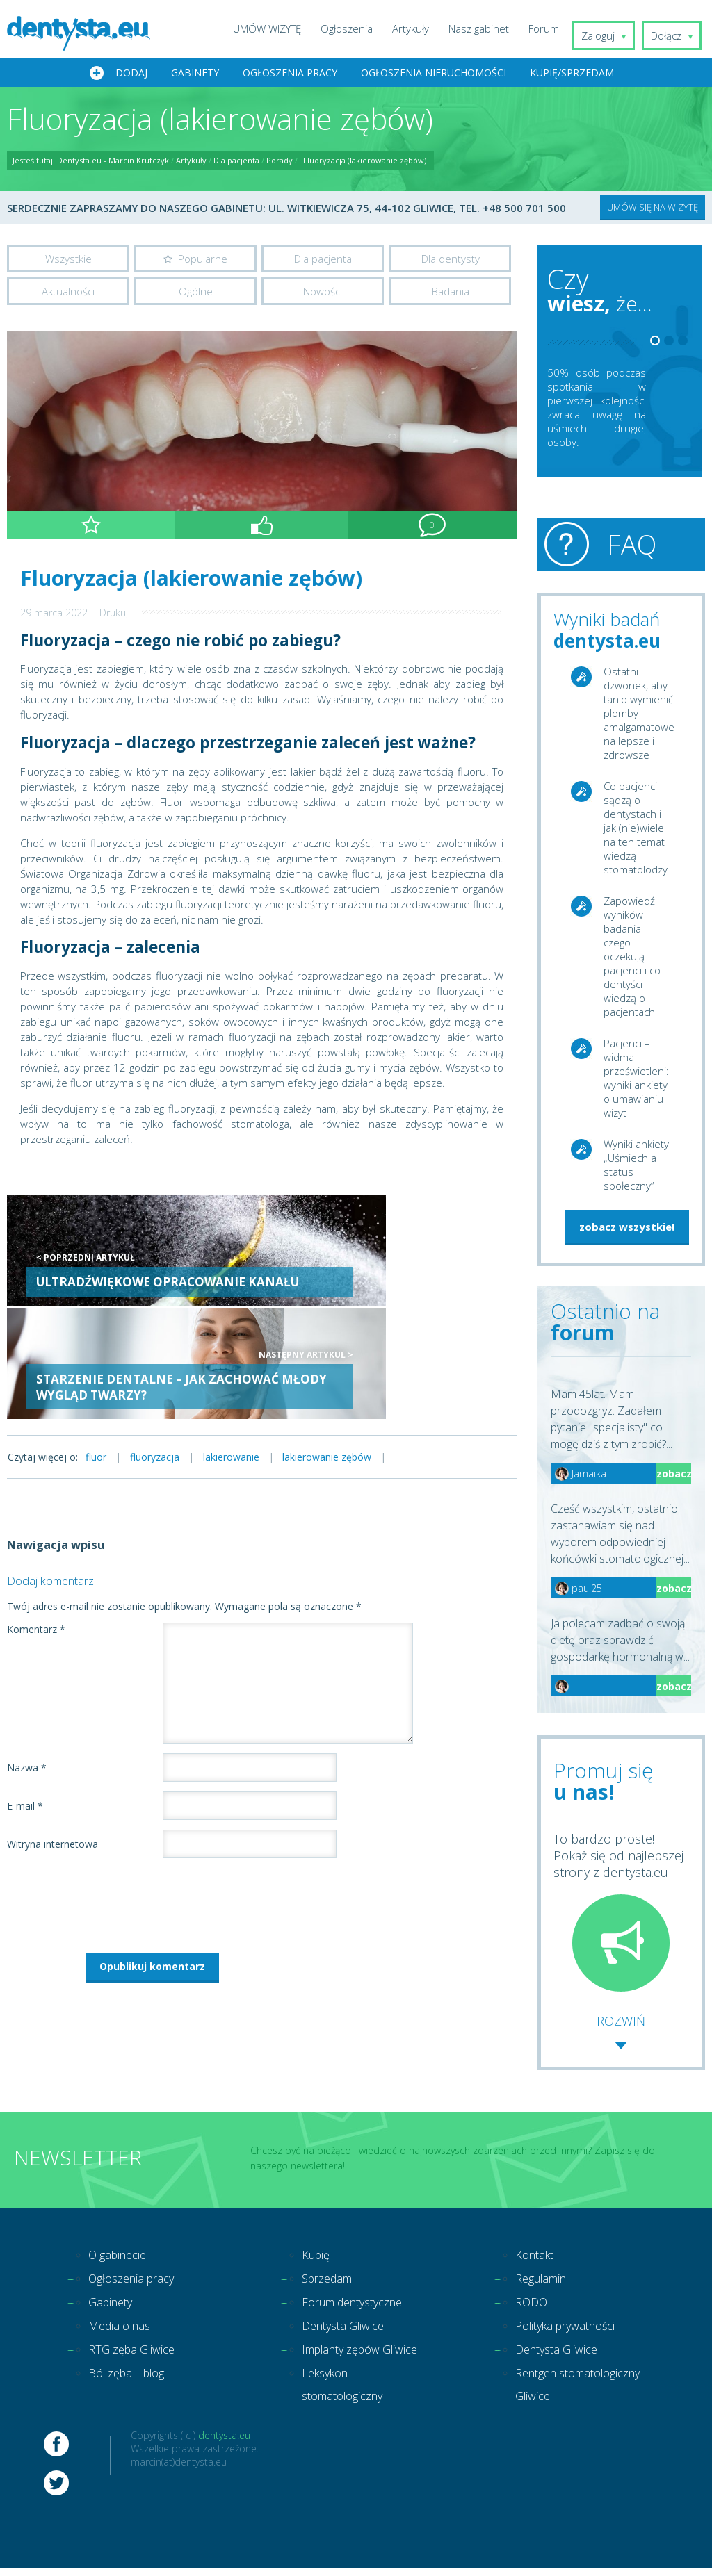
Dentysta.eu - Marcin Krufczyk (113, 161)
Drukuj (113, 617)
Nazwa (27, 1658)
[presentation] (112, 1793)
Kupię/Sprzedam (572, 74)
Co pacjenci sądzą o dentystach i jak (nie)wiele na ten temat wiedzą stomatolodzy (636, 829)
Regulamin (544, 2282)
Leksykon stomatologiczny (348, 2419)
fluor (100, 1347)
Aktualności (68, 295)
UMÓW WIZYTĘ (277, 28)
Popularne (202, 260)
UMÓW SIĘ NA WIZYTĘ (652, 208)
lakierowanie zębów (356, 1347)
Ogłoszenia (357, 28)
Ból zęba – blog (132, 2382)
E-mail (25, 1696)
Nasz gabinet (489, 28)
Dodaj (131, 74)
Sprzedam (330, 2282)
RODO (533, 2307)
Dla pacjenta (236, 161)
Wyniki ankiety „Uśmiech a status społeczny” (636, 1167)
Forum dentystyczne (360, 2307)
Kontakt (537, 2257)
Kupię (318, 2257)
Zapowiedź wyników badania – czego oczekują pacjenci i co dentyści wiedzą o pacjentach (632, 958)
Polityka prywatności (572, 2332)
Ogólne (196, 295)
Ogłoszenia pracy (290, 74)
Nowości (322, 295)
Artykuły (421, 28)
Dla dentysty (450, 260)
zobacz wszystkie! (626, 1229)
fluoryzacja (167, 1347)
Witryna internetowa (52, 1734)
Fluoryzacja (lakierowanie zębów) (364, 161)
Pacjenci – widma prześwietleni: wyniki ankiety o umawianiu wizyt (636, 1080)
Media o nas (122, 2332)
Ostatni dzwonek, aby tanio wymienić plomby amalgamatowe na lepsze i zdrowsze (638, 715)
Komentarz (36, 1520)
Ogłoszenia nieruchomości (433, 74)
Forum (554, 28)
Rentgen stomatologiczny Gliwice (561, 2407)
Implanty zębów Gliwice (347, 2369)
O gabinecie (121, 2257)
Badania (450, 295)
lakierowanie (252, 1347)
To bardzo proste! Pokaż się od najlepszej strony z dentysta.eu (618, 1912)
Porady (279, 161)
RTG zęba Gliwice (136, 2357)
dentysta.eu (224, 2472)
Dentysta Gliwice (348, 2332)
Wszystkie (68, 260)
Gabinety (195, 74)
